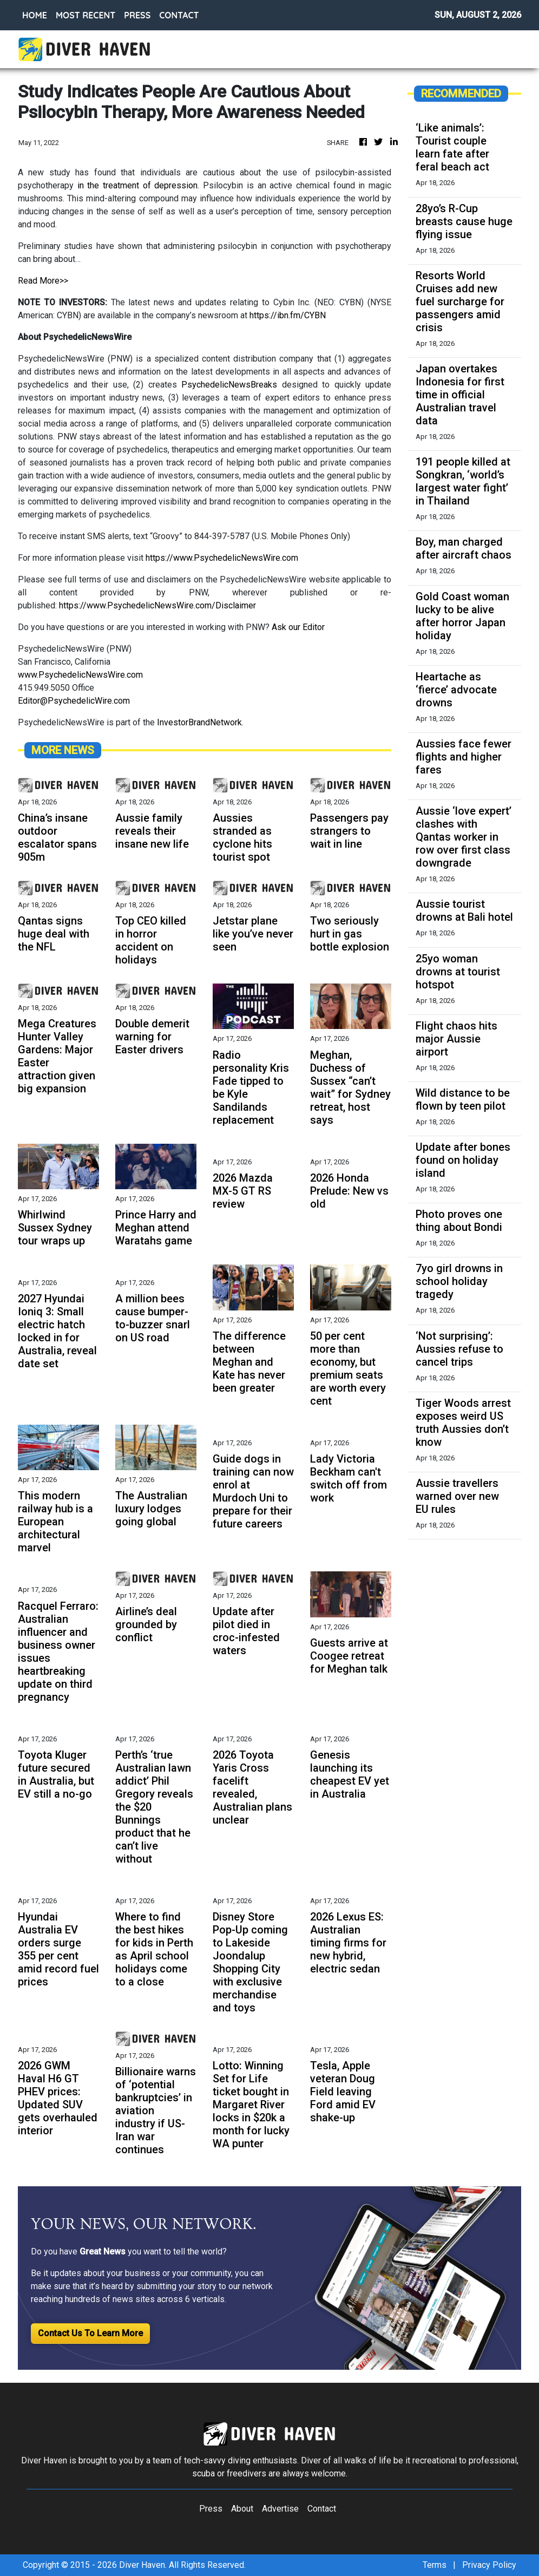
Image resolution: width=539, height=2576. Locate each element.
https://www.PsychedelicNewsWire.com (222, 558)
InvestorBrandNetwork (199, 722)
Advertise (280, 2508)
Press (210, 2508)
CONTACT (179, 15)
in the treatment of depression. (136, 185)
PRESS (137, 15)
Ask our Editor (298, 627)
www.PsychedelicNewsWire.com (80, 675)
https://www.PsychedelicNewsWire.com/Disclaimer (157, 605)
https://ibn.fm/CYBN (287, 315)
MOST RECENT (85, 15)
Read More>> (43, 281)
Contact (321, 2508)
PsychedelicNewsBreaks (229, 384)
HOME (34, 15)
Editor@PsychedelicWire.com (74, 701)
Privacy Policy (489, 2565)
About (242, 2508)
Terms (434, 2565)
